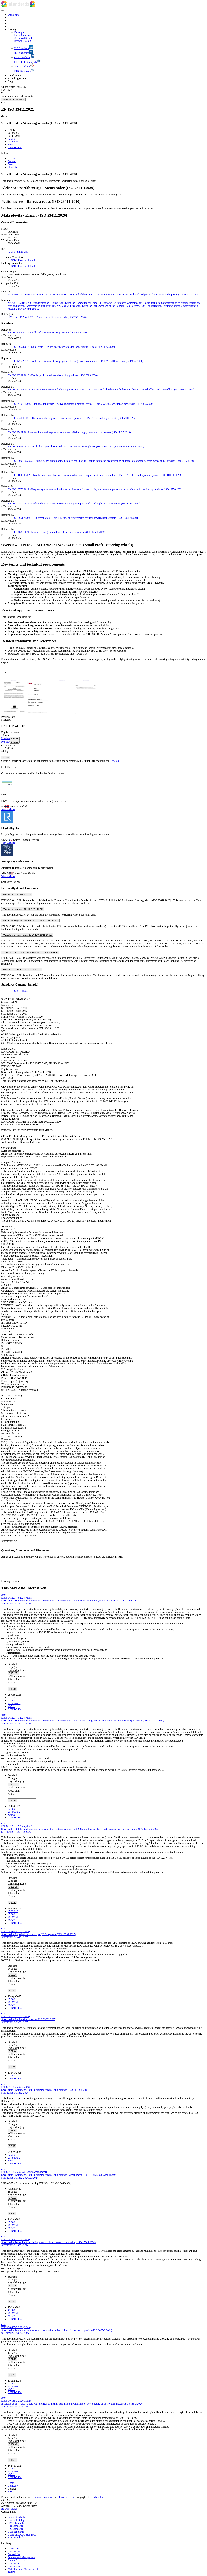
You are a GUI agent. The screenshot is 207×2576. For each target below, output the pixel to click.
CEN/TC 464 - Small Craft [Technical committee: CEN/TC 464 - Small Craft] (22, 260)
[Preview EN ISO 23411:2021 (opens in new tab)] (5, 738)
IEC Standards (15, 2528)
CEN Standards (16, 2531)
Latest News (14, 2548)
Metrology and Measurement (23, 2569)
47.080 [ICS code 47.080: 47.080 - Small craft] (11, 138)
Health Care (14, 2563)
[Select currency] (14, 86)
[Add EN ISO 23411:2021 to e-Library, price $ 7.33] (5, 757)
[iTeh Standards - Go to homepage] (15, 6)
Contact (12, 2488)
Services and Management (21, 2557)
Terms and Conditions (42, 2497)
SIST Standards (16, 2523)
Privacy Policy (66, 2497)
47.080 (116, 760)
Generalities (14, 2554)
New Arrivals (15, 2551)
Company (13, 2485)
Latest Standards (16, 2517)
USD (9, 89)
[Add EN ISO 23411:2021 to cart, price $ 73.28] (14, 738)
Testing (11, 2571)
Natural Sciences (16, 2560)
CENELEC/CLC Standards (22, 2534)
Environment (14, 2566)
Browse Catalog (16, 2520)
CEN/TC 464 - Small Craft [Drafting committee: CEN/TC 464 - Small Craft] (22, 266)
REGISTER (18, 99)
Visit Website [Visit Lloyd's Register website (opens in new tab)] (8, 842)
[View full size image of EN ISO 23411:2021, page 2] (62, 713)
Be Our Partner (9, 2508)
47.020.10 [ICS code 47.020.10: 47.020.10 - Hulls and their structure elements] (13, 1697)
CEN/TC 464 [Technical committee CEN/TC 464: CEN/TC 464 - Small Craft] (15, 147)
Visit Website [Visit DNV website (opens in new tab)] (8, 809)
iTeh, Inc (98, 2497)
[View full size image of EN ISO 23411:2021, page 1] (38, 713)
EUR (3, 89)
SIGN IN (7, 99)
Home (11, 2482)
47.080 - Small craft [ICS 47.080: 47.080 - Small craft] (18, 251)
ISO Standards (15, 2526)
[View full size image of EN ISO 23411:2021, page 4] (86, 713)
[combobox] (15, 754)
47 (111, 760)
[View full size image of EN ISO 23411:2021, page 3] (13, 713)
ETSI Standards (16, 2537)
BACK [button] (11, 130)
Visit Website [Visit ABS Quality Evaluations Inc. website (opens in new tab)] (8, 876)
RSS (10, 2491)
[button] (4, 153)
